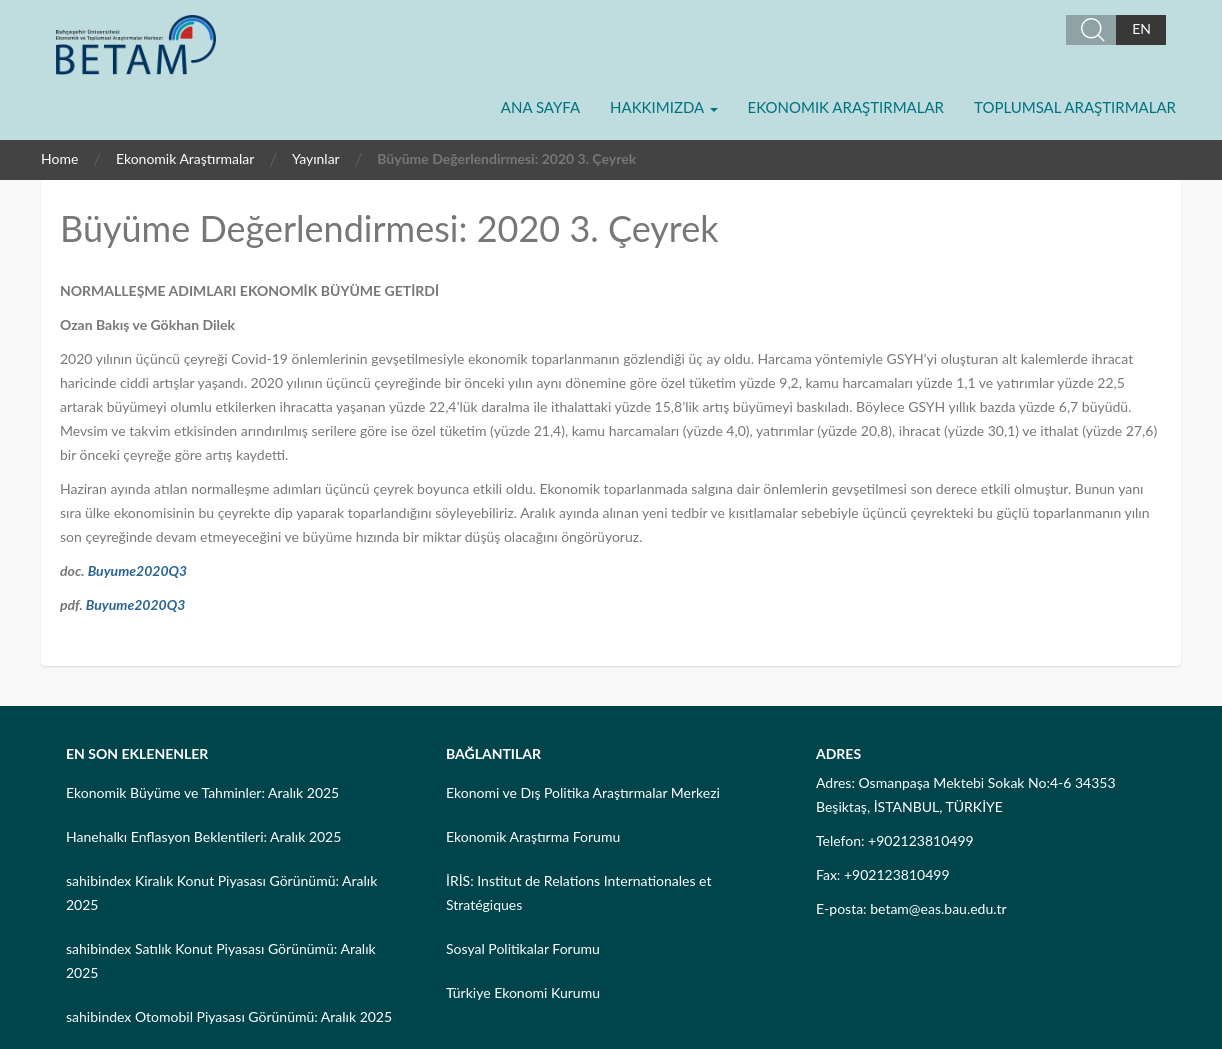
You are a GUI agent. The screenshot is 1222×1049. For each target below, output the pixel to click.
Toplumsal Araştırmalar (1075, 107)
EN (1141, 28)
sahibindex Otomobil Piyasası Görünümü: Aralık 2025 (229, 1016)
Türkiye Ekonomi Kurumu (523, 992)
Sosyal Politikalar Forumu (523, 948)
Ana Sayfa (540, 107)
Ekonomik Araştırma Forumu (533, 836)
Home (59, 158)
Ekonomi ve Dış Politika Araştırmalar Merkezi (583, 792)
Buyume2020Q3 (138, 570)
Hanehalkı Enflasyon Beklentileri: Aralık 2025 (203, 836)
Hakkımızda (663, 107)
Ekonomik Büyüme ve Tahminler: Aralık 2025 (202, 792)
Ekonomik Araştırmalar (846, 107)
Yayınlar (316, 158)
